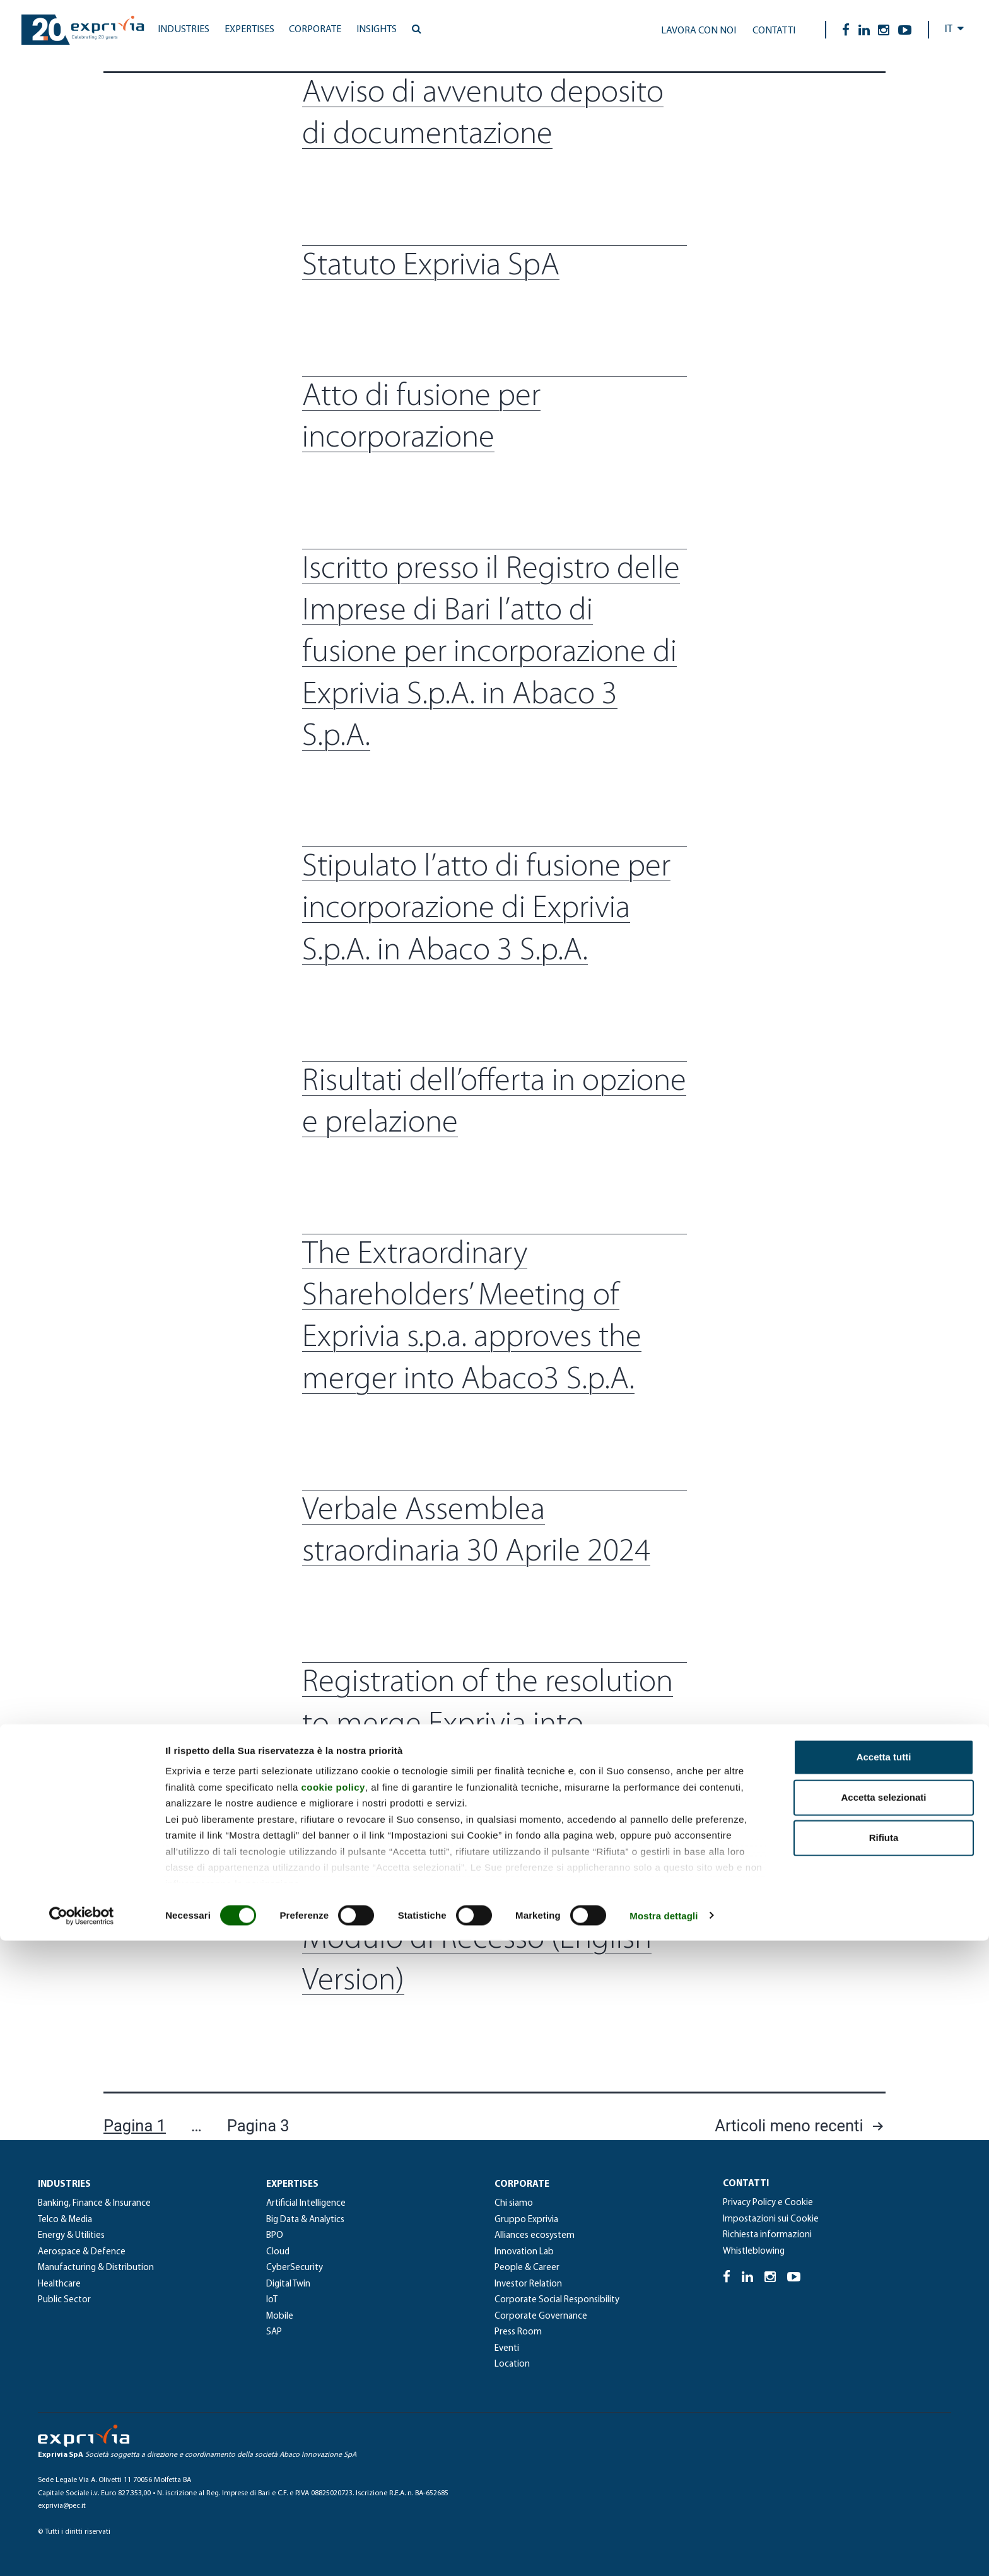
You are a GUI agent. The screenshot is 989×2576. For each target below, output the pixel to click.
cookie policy (333, 2422)
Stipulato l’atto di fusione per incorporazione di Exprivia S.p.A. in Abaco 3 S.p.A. (486, 910)
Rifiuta (884, 2473)
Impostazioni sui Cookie (771, 2219)
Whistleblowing (754, 2251)
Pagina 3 (258, 2125)
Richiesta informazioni (767, 2235)
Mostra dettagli (663, 2551)
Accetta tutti (884, 2392)
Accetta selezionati (883, 2433)
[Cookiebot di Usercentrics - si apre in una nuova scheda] (81, 2551)
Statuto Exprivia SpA (430, 266)
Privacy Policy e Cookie (768, 2203)
